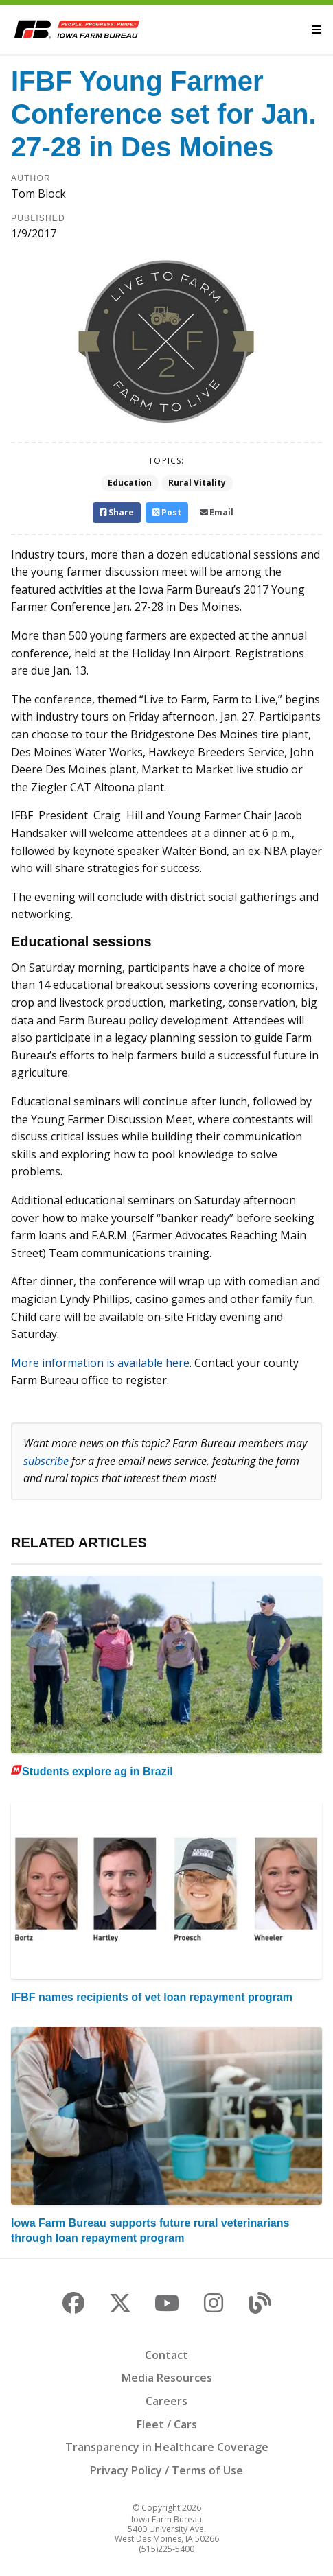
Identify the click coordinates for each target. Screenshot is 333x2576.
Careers (166, 2401)
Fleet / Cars (167, 2424)
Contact (166, 2355)
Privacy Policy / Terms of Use (166, 2470)
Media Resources (167, 2377)
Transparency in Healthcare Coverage (166, 2447)
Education (130, 483)
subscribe (46, 1460)
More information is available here (100, 1362)
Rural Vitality (197, 483)
